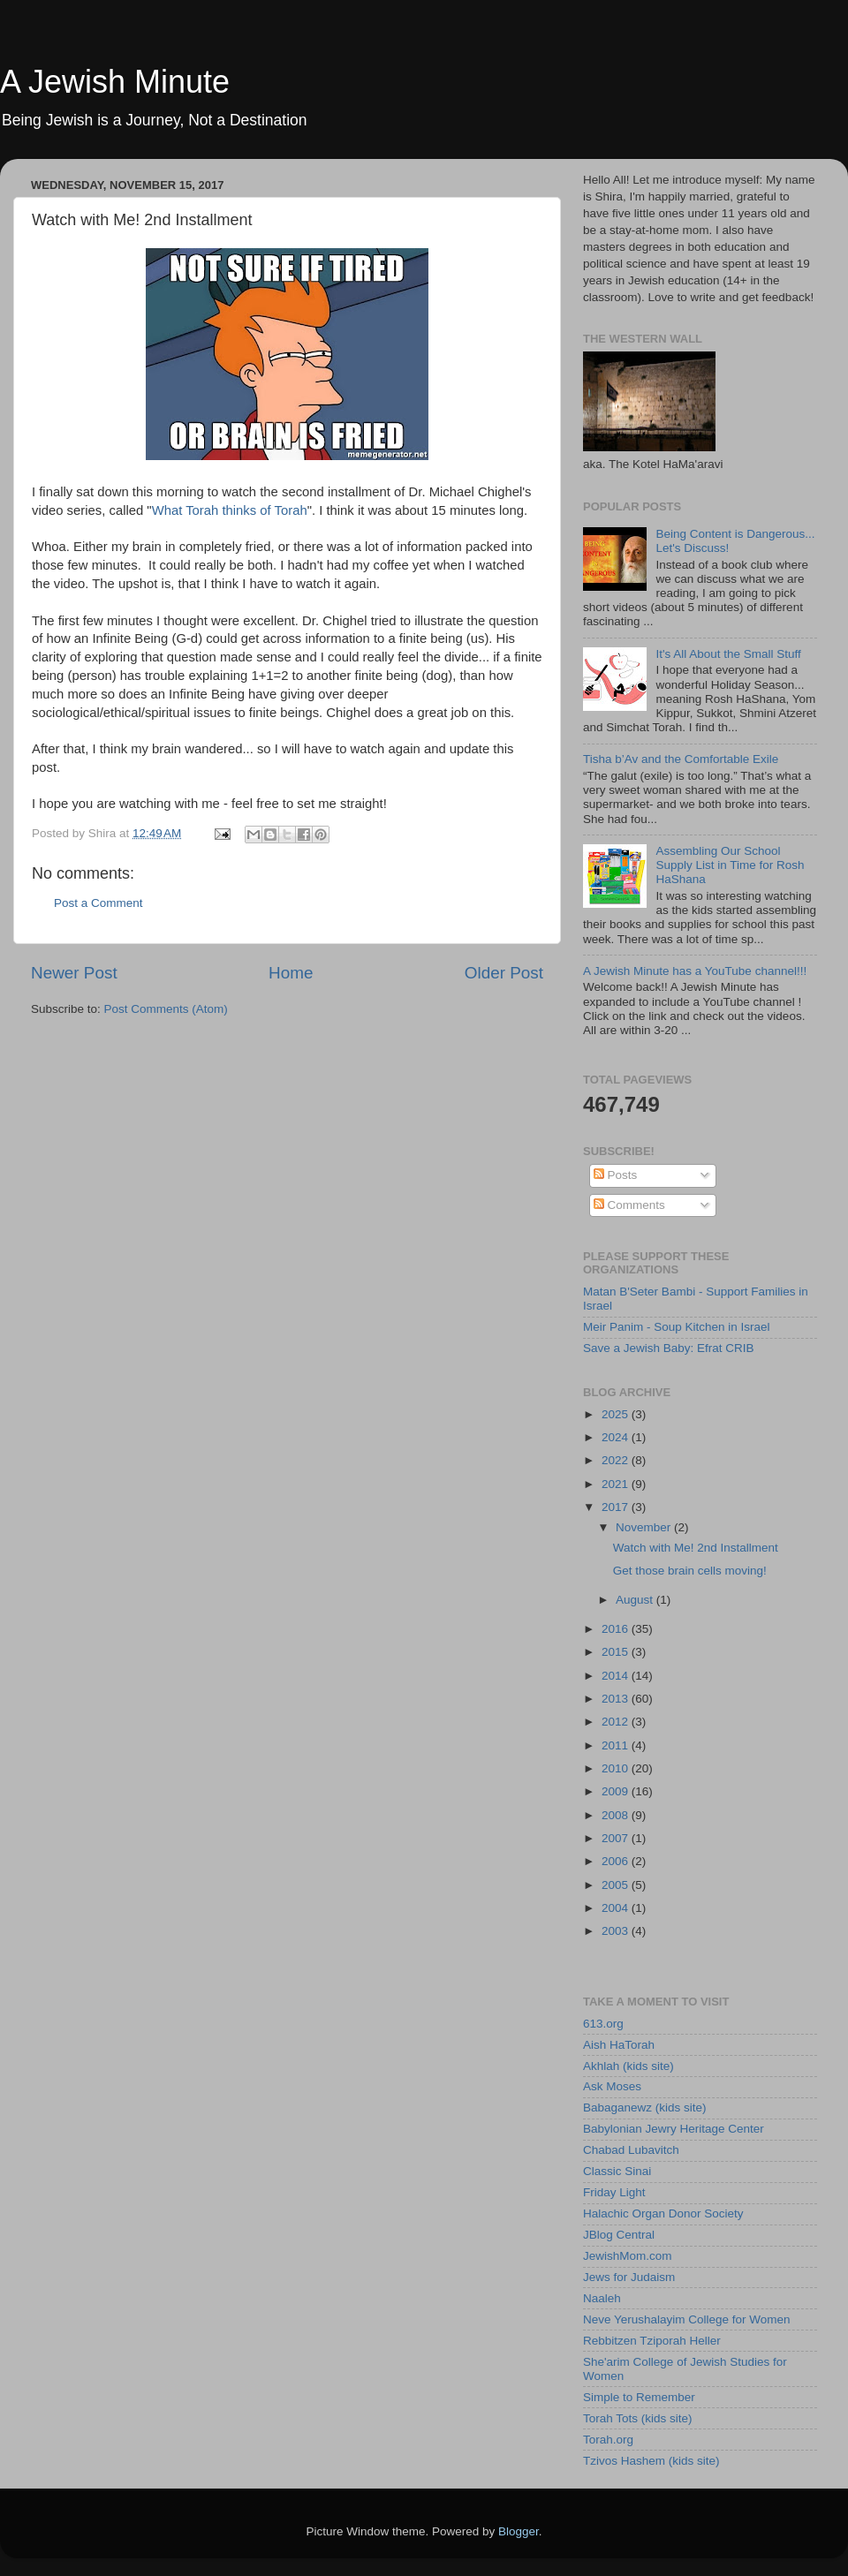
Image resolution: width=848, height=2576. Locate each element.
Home (291, 972)
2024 (617, 1437)
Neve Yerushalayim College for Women (687, 2319)
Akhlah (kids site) (628, 2066)
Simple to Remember (639, 2397)
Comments (629, 1205)
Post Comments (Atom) (166, 1009)
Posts (616, 1175)
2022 (617, 1460)
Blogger (518, 2531)
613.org (603, 2023)
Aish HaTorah (619, 2044)
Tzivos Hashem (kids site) (651, 2460)
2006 (617, 1861)
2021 (617, 1484)
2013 (617, 1698)
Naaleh (602, 2298)
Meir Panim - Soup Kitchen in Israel (676, 1326)
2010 (617, 1768)
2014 (617, 1675)
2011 (617, 1745)
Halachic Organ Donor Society (663, 2213)
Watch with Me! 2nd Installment (695, 1547)
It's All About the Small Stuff (727, 654)
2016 (617, 1628)
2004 (617, 1908)
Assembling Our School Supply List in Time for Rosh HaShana (729, 865)
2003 (617, 1931)
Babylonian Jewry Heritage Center (673, 2128)
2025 (617, 1414)
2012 (617, 1721)
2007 (617, 1838)
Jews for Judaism (629, 2277)
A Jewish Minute (115, 82)
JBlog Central (619, 2234)
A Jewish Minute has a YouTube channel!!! (694, 971)
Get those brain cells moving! (690, 1570)
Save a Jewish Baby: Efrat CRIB (668, 1348)
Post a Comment (98, 903)
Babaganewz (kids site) (645, 2107)
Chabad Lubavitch (631, 2150)
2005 (617, 1885)
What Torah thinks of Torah (229, 510)
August (636, 1599)
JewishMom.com (627, 2255)
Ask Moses (612, 2086)
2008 (617, 1815)
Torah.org (608, 2439)
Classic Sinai (617, 2171)
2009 (617, 1791)
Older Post (504, 972)
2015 (617, 1651)
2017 (617, 1507)
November (645, 1527)
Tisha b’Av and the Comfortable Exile (680, 759)
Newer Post (74, 972)
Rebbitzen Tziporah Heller (652, 2340)
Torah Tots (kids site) (638, 2418)
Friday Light (614, 2192)
